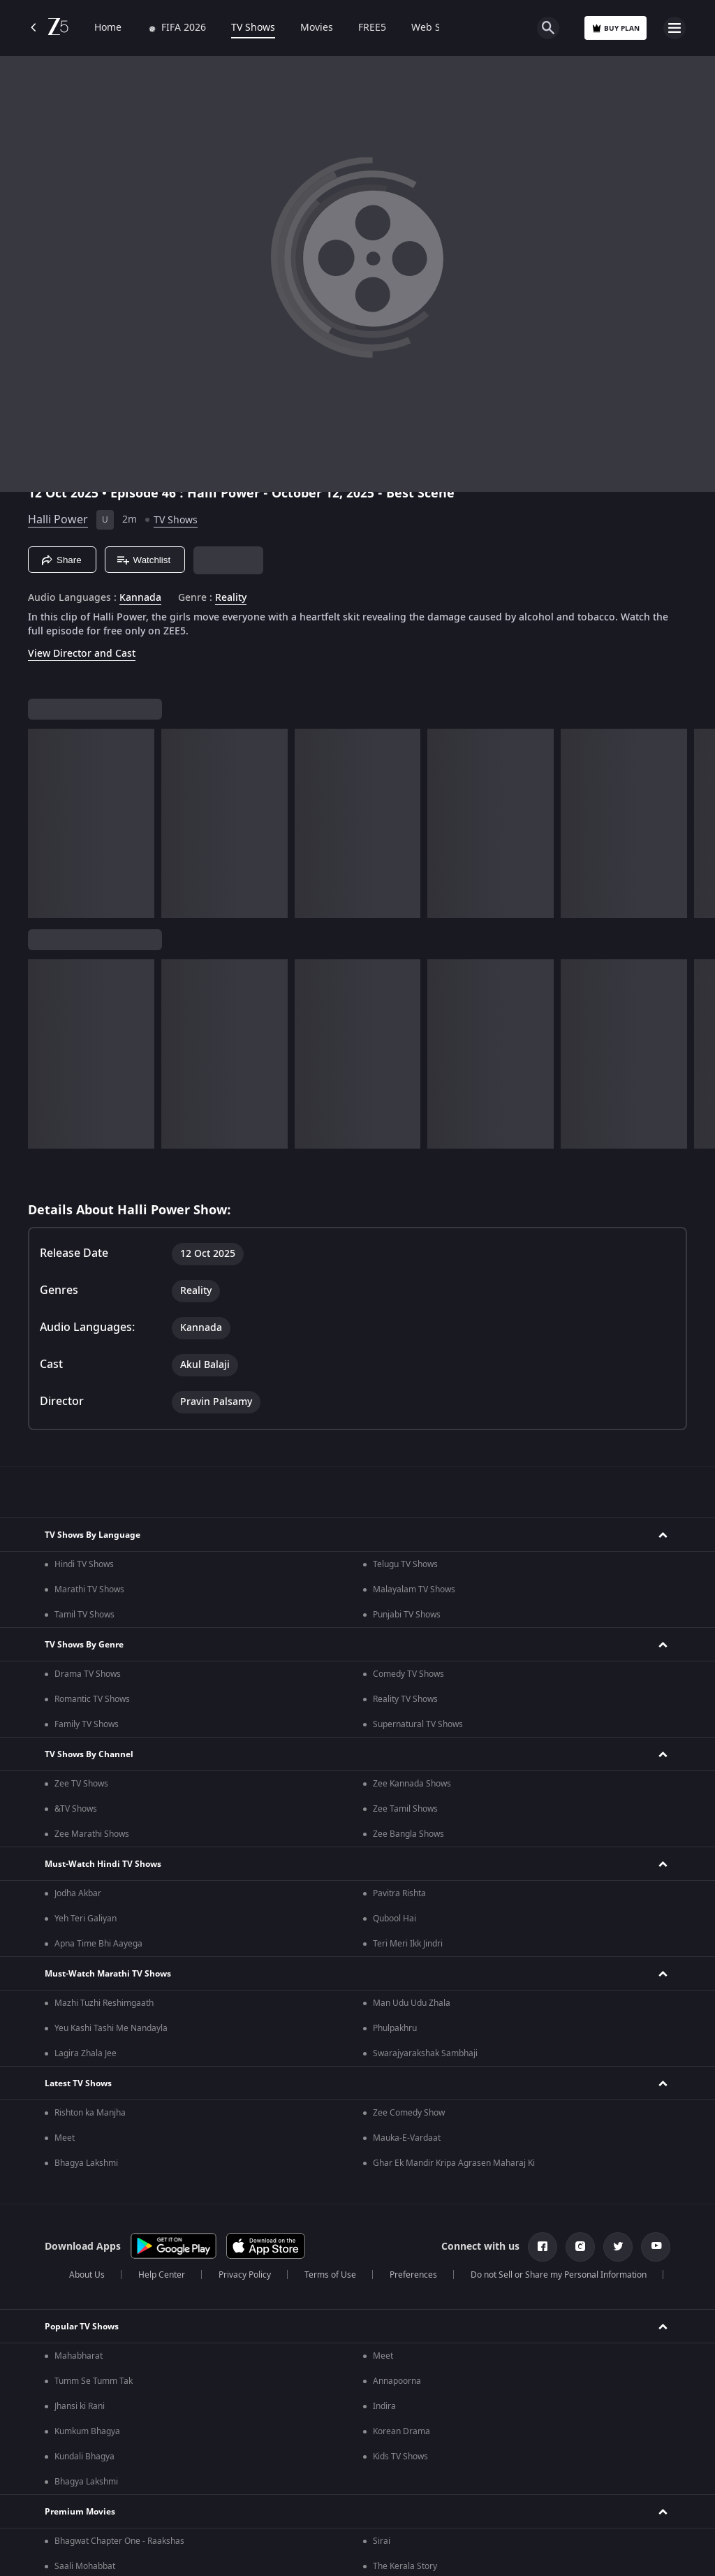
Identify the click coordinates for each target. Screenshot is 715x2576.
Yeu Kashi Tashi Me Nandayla (111, 2028)
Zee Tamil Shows (405, 1809)
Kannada (140, 598)
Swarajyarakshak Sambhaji (425, 2053)
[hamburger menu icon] (674, 28)
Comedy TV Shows (408, 1674)
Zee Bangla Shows (408, 1834)
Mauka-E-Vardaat (407, 2138)
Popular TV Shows (82, 2326)
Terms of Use (330, 2275)
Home (107, 28)
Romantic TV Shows (92, 1699)
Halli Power (58, 519)
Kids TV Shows (400, 2456)
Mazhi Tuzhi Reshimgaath (104, 2003)
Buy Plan (615, 28)
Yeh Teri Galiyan (85, 1918)
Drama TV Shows (87, 1674)
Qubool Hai (394, 1918)
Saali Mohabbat (84, 2566)
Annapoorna (397, 2381)
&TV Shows (75, 1809)
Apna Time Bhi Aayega (98, 1943)
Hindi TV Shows (84, 1564)
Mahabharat (78, 2356)
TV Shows (253, 28)
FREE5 (372, 28)
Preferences (413, 2275)
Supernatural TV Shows (418, 1724)
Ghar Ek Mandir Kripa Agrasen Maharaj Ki (454, 2163)
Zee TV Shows (81, 1783)
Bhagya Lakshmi (86, 2163)
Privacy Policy (245, 2275)
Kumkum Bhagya (87, 2431)
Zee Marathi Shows (91, 1834)
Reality (230, 598)
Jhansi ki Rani (79, 2406)
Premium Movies (80, 2512)
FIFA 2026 (176, 28)
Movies (316, 28)
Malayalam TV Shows (414, 1589)
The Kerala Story (405, 2566)
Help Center (161, 2275)
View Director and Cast (81, 653)
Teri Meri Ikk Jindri (408, 1943)
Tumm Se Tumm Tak (93, 2381)
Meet (64, 2138)
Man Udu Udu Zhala (411, 2003)
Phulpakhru (395, 2028)
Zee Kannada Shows (412, 1783)
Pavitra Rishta (399, 1893)
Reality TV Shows (405, 1699)
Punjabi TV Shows (407, 1614)
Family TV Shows (86, 1724)
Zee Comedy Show (409, 2112)
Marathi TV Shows (89, 1589)
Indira (384, 2406)
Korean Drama (401, 2431)
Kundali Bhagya (84, 2456)
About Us (87, 2275)
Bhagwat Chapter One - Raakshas (119, 2541)
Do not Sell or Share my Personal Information (559, 2275)
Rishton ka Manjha (90, 2112)
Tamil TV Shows (84, 1614)
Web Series (437, 28)
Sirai (381, 2541)
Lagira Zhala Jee (85, 2053)
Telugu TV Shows (405, 1564)
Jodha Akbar (77, 1893)
